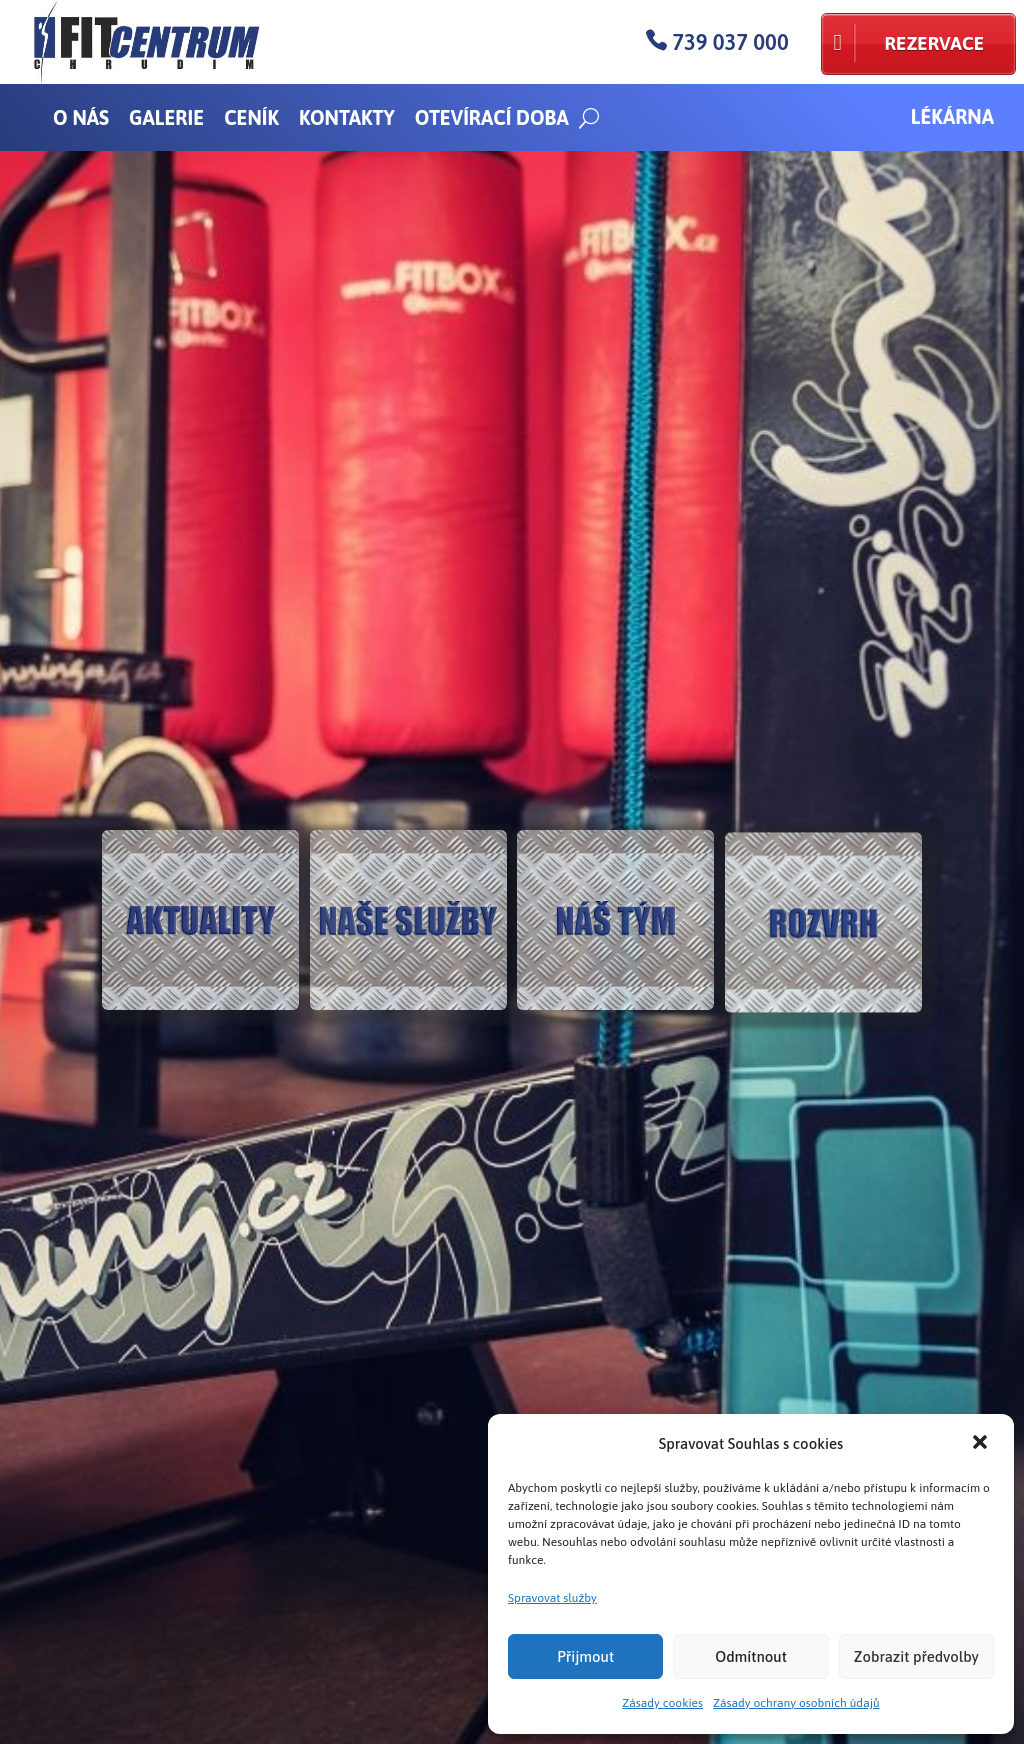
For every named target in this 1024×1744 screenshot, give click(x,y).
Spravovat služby (552, 1598)
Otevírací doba (492, 117)
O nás (81, 117)
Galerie (166, 117)
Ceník (251, 117)
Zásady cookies (662, 1703)
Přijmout (585, 1656)
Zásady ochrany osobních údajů (796, 1703)
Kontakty (347, 117)
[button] (982, 1444)
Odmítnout (751, 1656)
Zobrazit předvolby (916, 1656)
